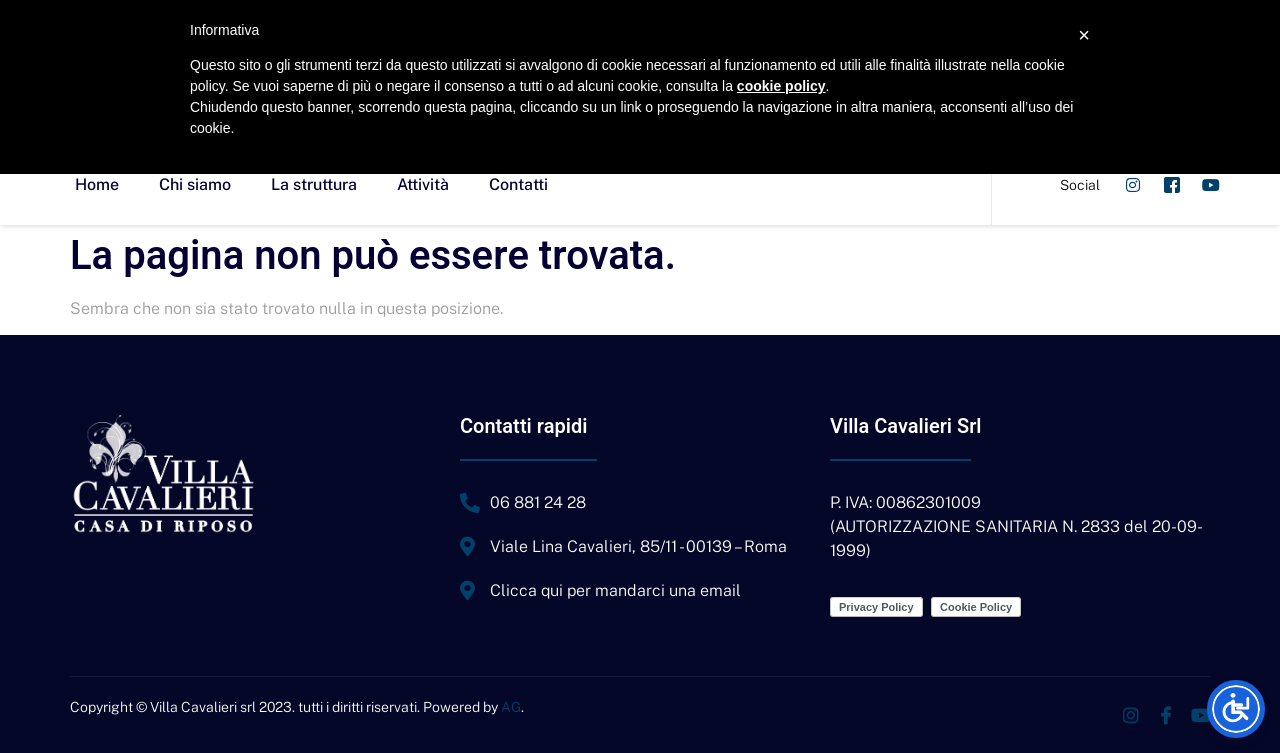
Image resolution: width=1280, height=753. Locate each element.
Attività (423, 184)
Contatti (518, 184)
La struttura (314, 184)
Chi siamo (195, 184)
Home (97, 184)
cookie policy (781, 86)
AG (511, 707)
